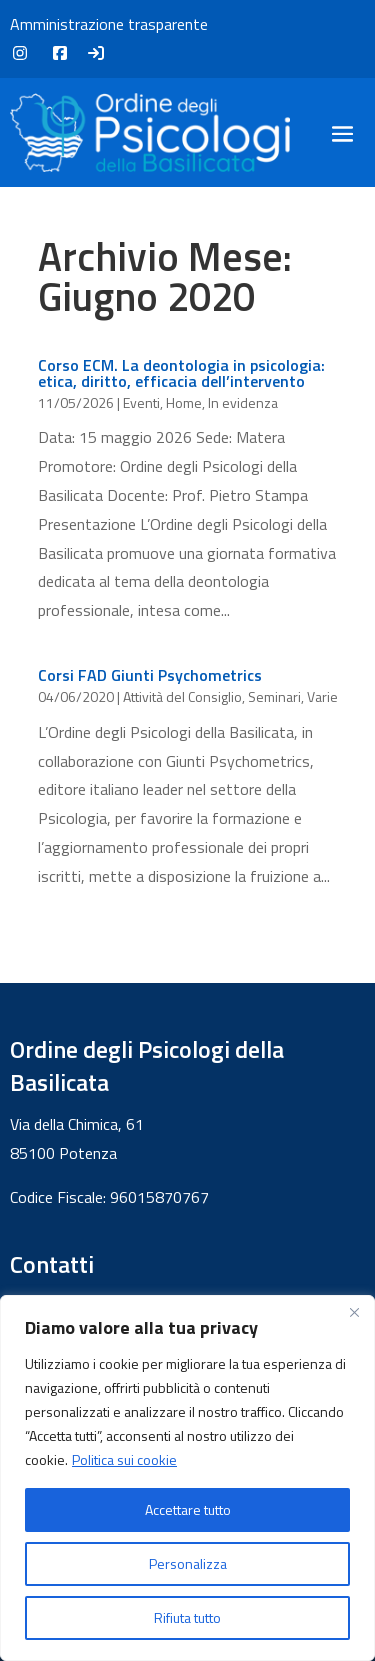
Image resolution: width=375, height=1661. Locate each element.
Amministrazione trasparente (109, 24)
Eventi (141, 402)
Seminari (274, 696)
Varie (322, 696)
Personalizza (188, 1563)
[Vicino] (354, 1312)
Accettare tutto (188, 1509)
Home (184, 402)
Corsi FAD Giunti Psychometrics (150, 675)
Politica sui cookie (124, 1459)
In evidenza (243, 402)
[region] (187, 1478)
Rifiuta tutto (187, 1617)
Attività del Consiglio (182, 696)
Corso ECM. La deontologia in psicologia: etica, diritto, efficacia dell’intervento (181, 373)
